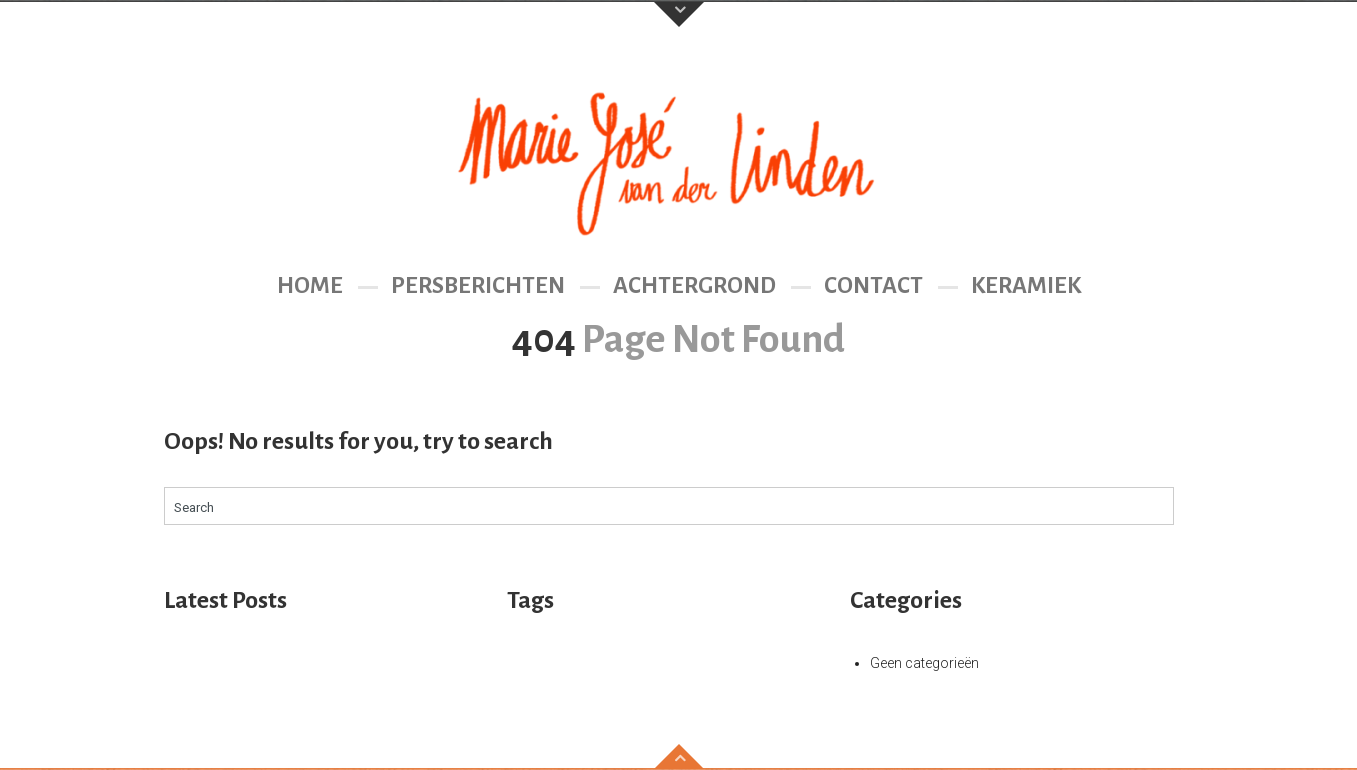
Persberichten (478, 285)
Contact (873, 285)
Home (310, 285)
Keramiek (1026, 285)
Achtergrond (694, 285)
